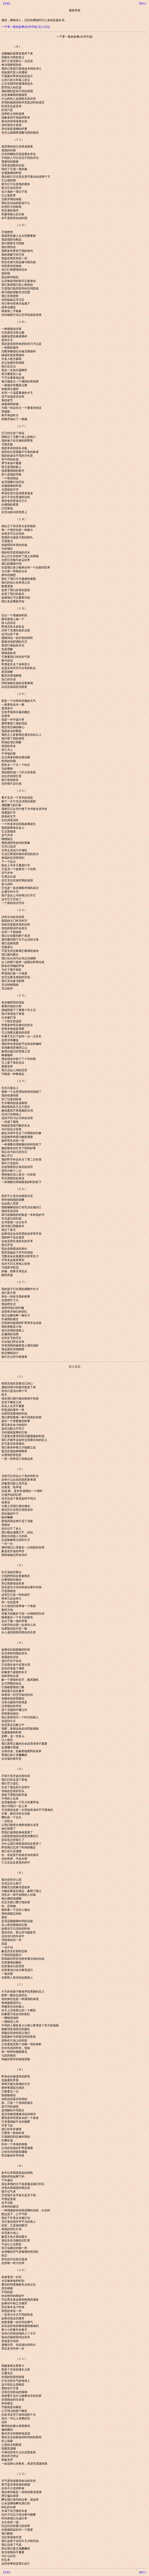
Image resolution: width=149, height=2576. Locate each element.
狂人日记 (44, 26)
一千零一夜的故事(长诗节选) (19, 26)
